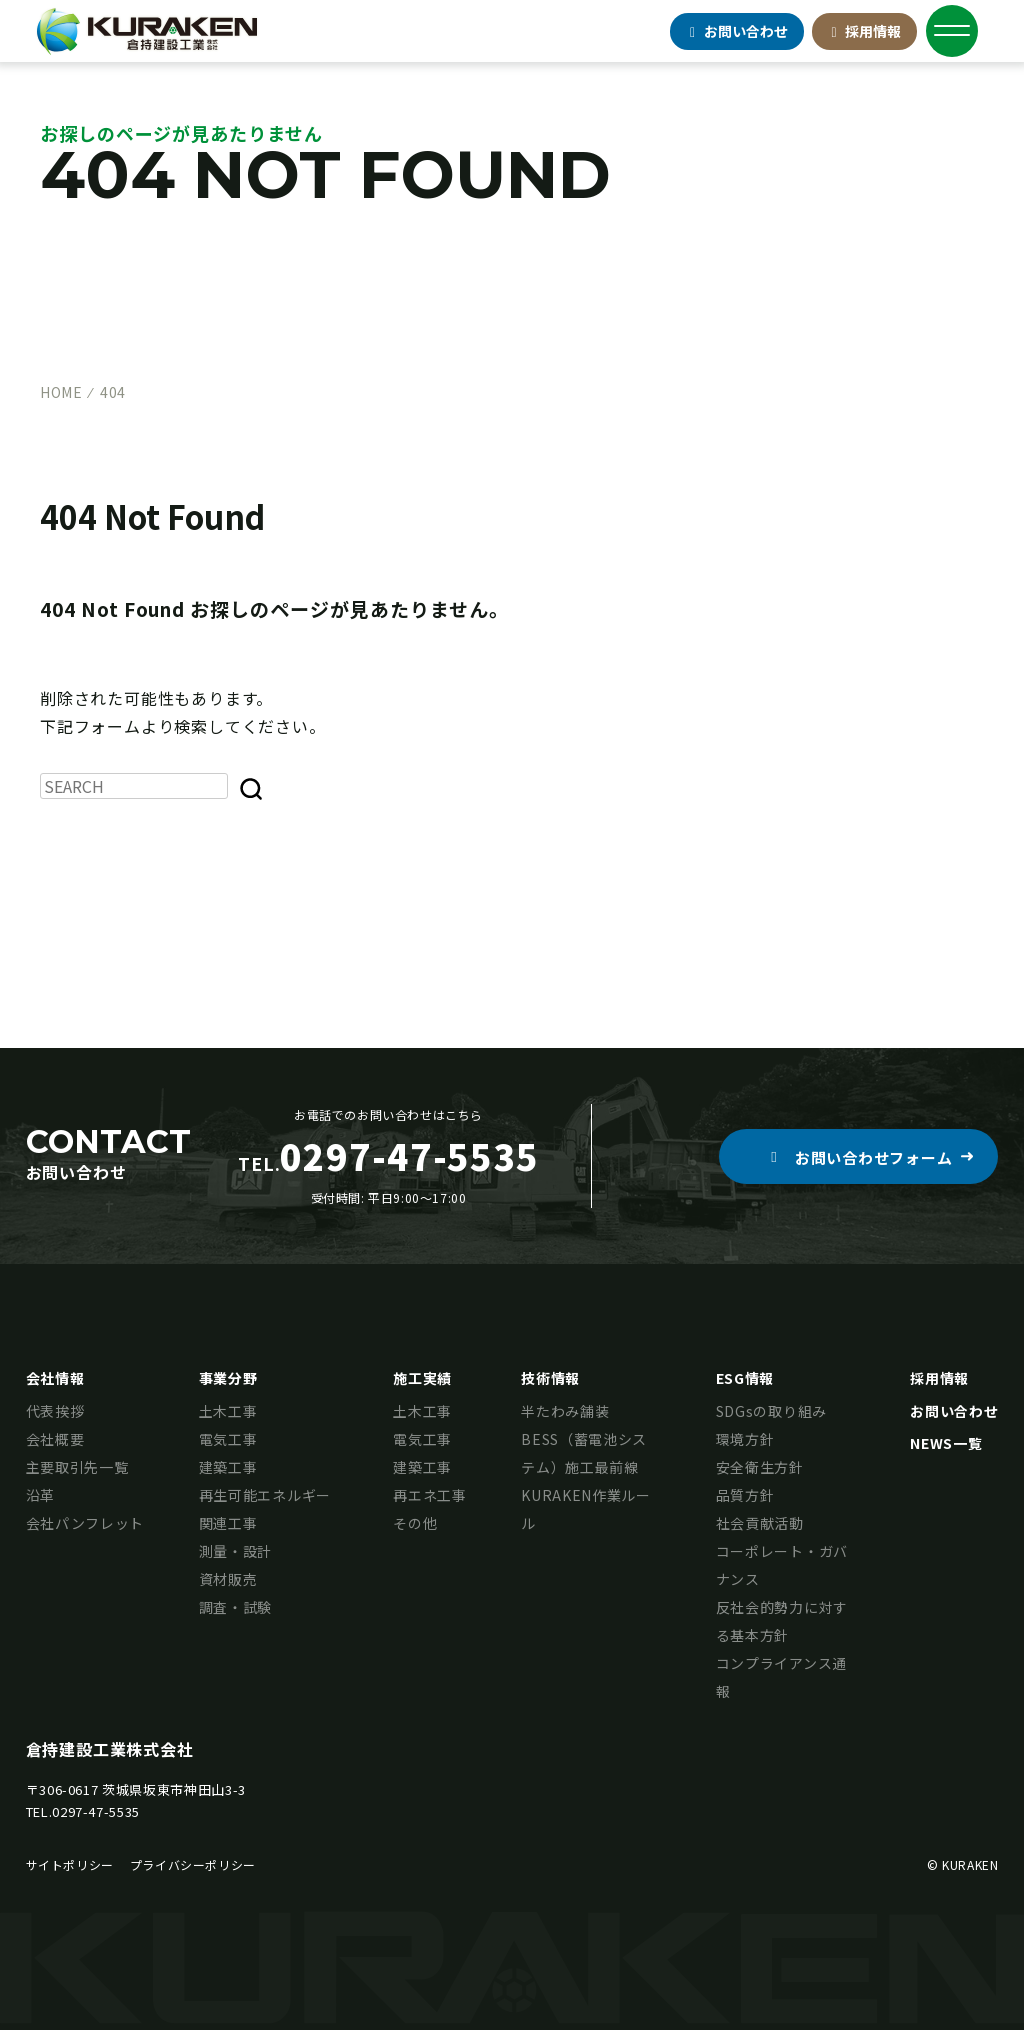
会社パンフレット (85, 1523)
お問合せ (737, 31)
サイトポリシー (70, 1864)
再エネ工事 (430, 1495)
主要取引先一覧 (77, 1467)
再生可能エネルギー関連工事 (265, 1509)
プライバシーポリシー (193, 1864)
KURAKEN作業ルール (586, 1509)
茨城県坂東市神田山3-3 (174, 1789)
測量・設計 (236, 1551)
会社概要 (55, 1439)
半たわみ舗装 (565, 1411)
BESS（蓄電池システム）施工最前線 (584, 1453)
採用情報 (865, 31)
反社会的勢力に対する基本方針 (782, 1621)
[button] (858, 1156)
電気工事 (228, 1439)
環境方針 (745, 1439)
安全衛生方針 (760, 1467)
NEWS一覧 (946, 1443)
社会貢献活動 (760, 1523)
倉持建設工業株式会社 (110, 1749)
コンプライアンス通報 (781, 1677)
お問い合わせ (954, 1411)
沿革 (40, 1495)
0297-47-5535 (96, 1811)
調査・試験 (236, 1607)
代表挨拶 (55, 1411)
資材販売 (228, 1579)
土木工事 (228, 1411)
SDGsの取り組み (771, 1411)
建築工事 (228, 1467)
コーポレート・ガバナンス (782, 1565)
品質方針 (745, 1495)
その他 (415, 1523)
